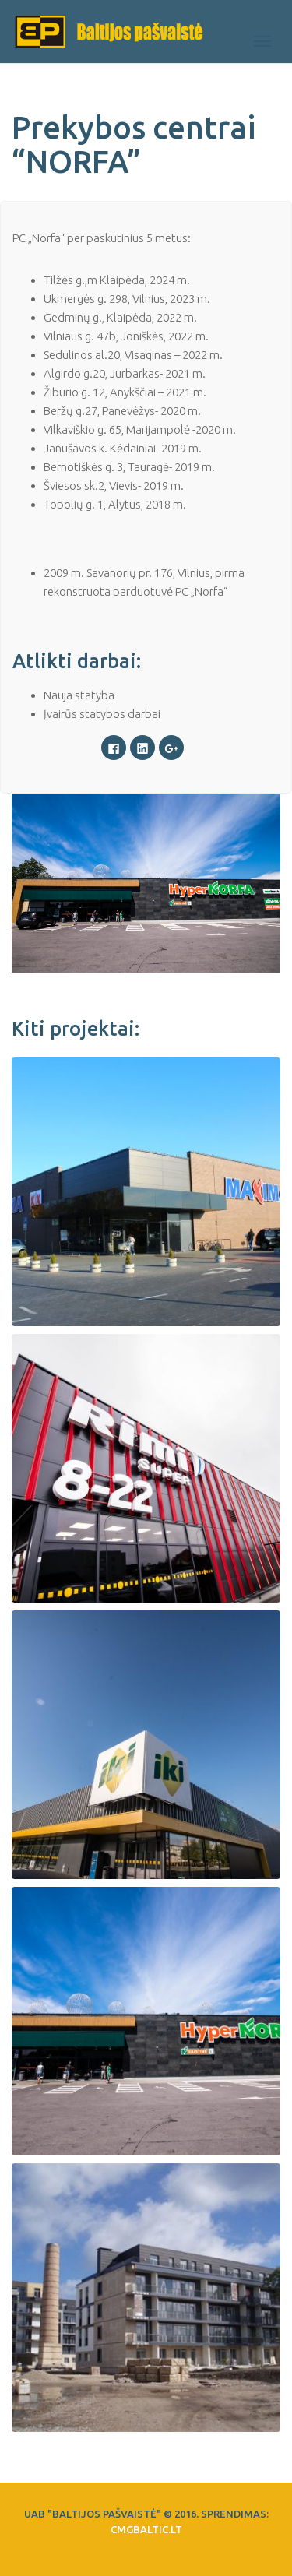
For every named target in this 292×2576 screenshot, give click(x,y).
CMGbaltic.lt (146, 2529)
